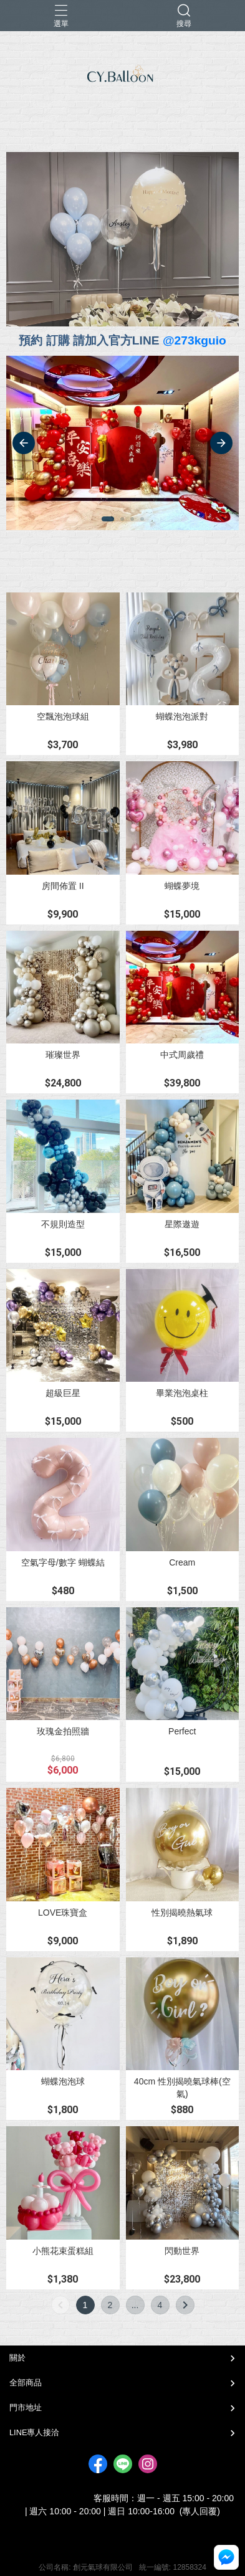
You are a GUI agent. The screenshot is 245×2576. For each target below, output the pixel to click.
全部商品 (25, 2382)
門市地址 (25, 2407)
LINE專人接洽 (34, 2432)
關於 (17, 2357)
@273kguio (194, 340)
